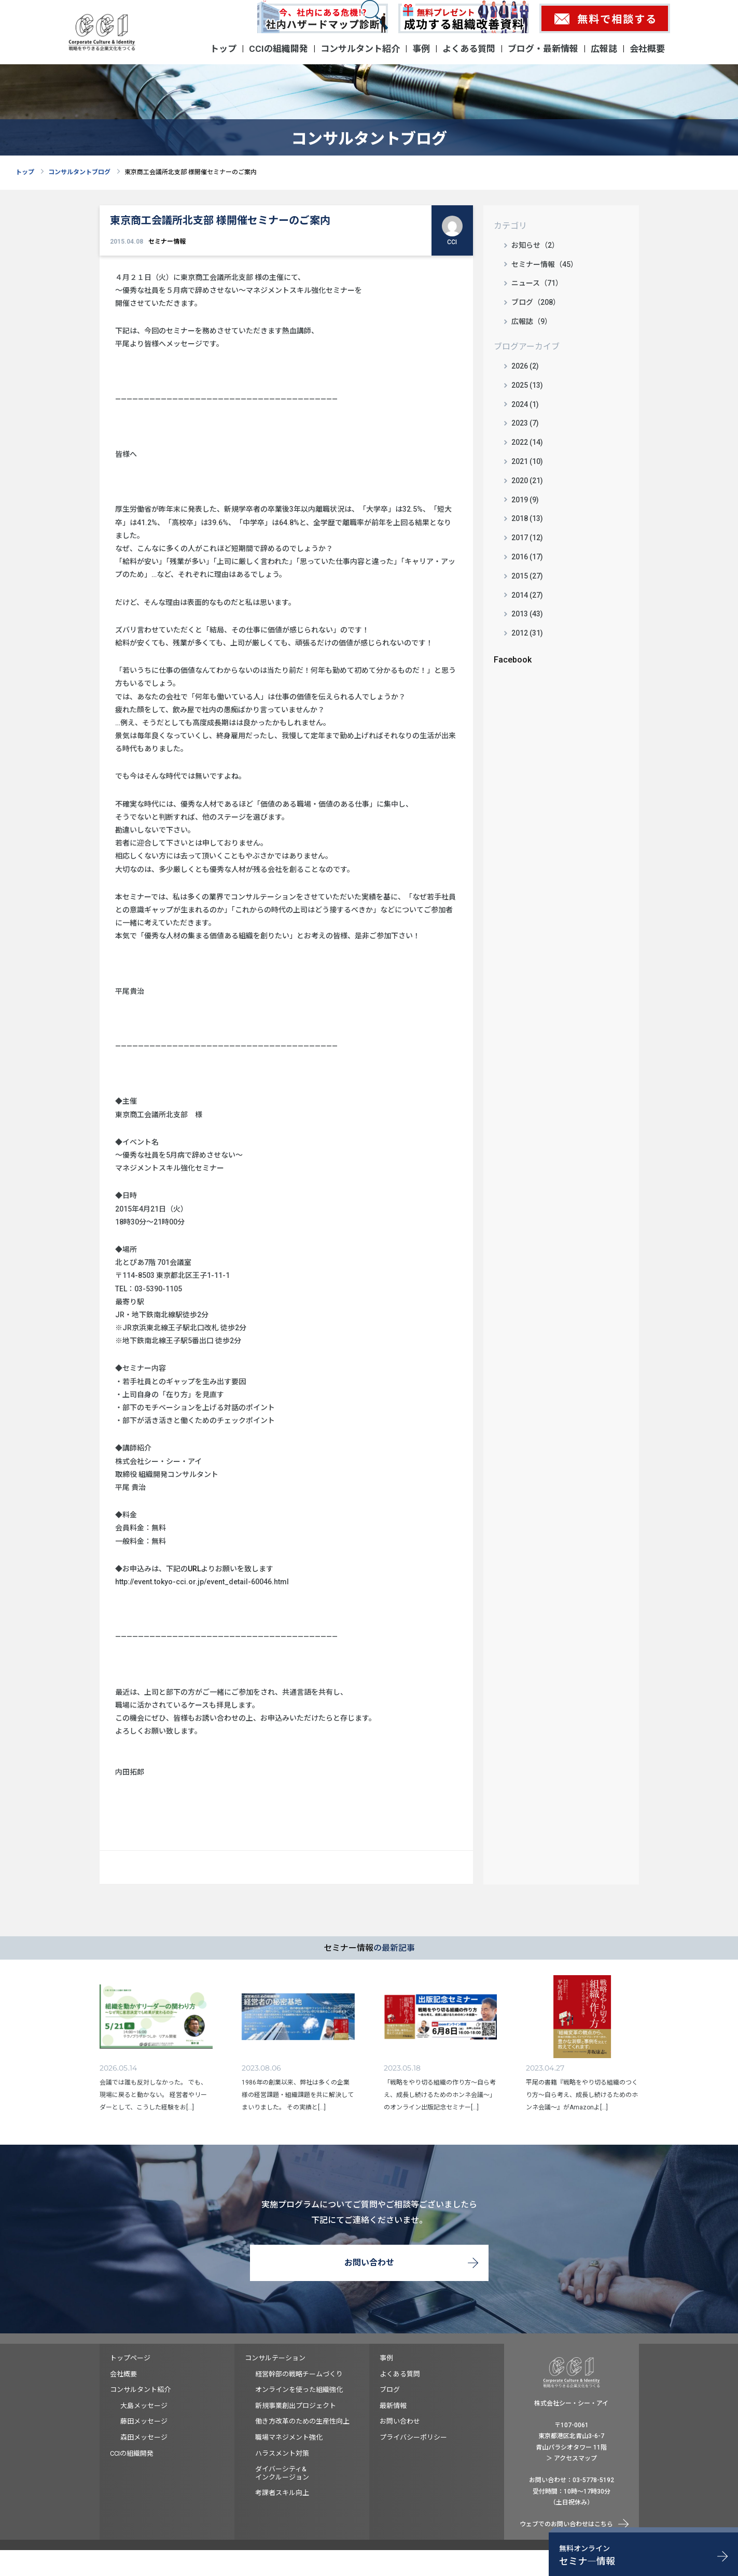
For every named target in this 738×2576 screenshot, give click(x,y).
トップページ (130, 2358)
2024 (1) (525, 404)
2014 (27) (527, 595)
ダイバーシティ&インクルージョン (282, 2473)
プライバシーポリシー (413, 2437)
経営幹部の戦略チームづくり (299, 2374)
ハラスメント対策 (282, 2453)
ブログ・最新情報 (543, 49)
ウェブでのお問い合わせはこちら (566, 2524)
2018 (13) (527, 518)
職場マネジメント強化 (289, 2437)
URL (194, 1569)
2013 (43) (527, 614)
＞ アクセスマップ (571, 2458)
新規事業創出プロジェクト (295, 2406)
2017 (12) (527, 537)
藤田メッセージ (144, 2421)
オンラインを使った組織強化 (299, 2390)
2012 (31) (527, 633)
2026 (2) (525, 366)
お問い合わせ (369, 2263)
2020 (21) (527, 480)
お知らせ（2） (535, 245)
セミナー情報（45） (544, 264)
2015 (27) (527, 576)
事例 (421, 49)
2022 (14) (527, 442)
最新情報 (393, 2406)
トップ (223, 49)
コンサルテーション (275, 2358)
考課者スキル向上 (282, 2493)
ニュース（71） (537, 283)
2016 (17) (527, 557)
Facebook (513, 660)
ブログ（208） (535, 302)
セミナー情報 (167, 241)
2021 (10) (527, 461)
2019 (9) (525, 500)
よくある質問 (468, 49)
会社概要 (647, 49)
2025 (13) (527, 385)
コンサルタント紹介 (360, 49)
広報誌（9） (531, 321)
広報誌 (604, 49)
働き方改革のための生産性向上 (302, 2421)
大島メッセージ (144, 2406)
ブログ (390, 2390)
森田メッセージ (144, 2437)
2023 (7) (525, 423)
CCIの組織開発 (278, 49)
